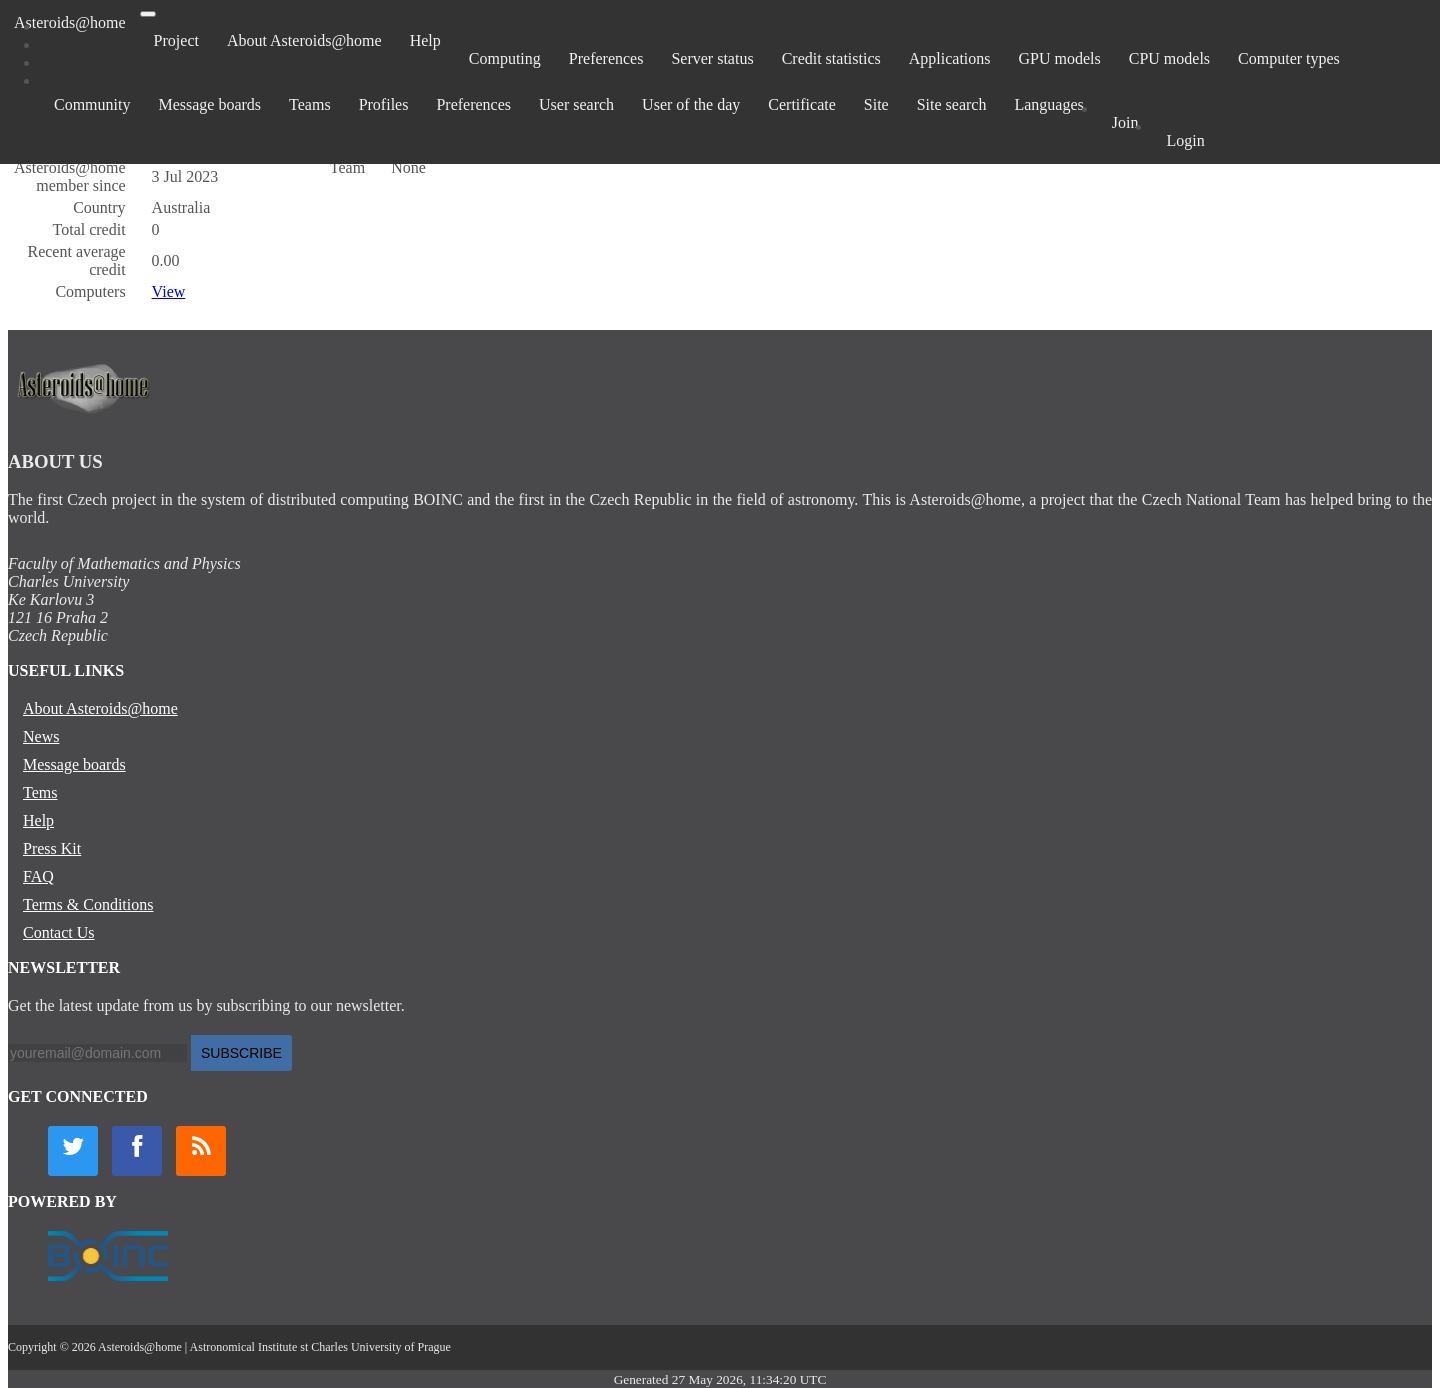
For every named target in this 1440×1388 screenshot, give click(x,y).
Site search (952, 104)
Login (1185, 140)
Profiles (384, 104)
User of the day (691, 104)
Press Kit (52, 848)
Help (425, 40)
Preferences (606, 58)
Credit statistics (831, 58)
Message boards (209, 104)
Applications (950, 58)
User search (576, 104)
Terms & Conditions (88, 904)
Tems (40, 792)
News (41, 736)
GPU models (1060, 58)
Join (1125, 122)
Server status (712, 58)
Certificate (802, 104)
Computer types (1289, 58)
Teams (310, 104)
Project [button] (176, 40)
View (169, 291)
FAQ (38, 876)
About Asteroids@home (304, 40)
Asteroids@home (70, 22)
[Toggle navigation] (148, 14)
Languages (1048, 104)
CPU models (1169, 58)
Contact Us (59, 932)
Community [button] (92, 104)
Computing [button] (505, 58)
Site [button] (876, 104)
